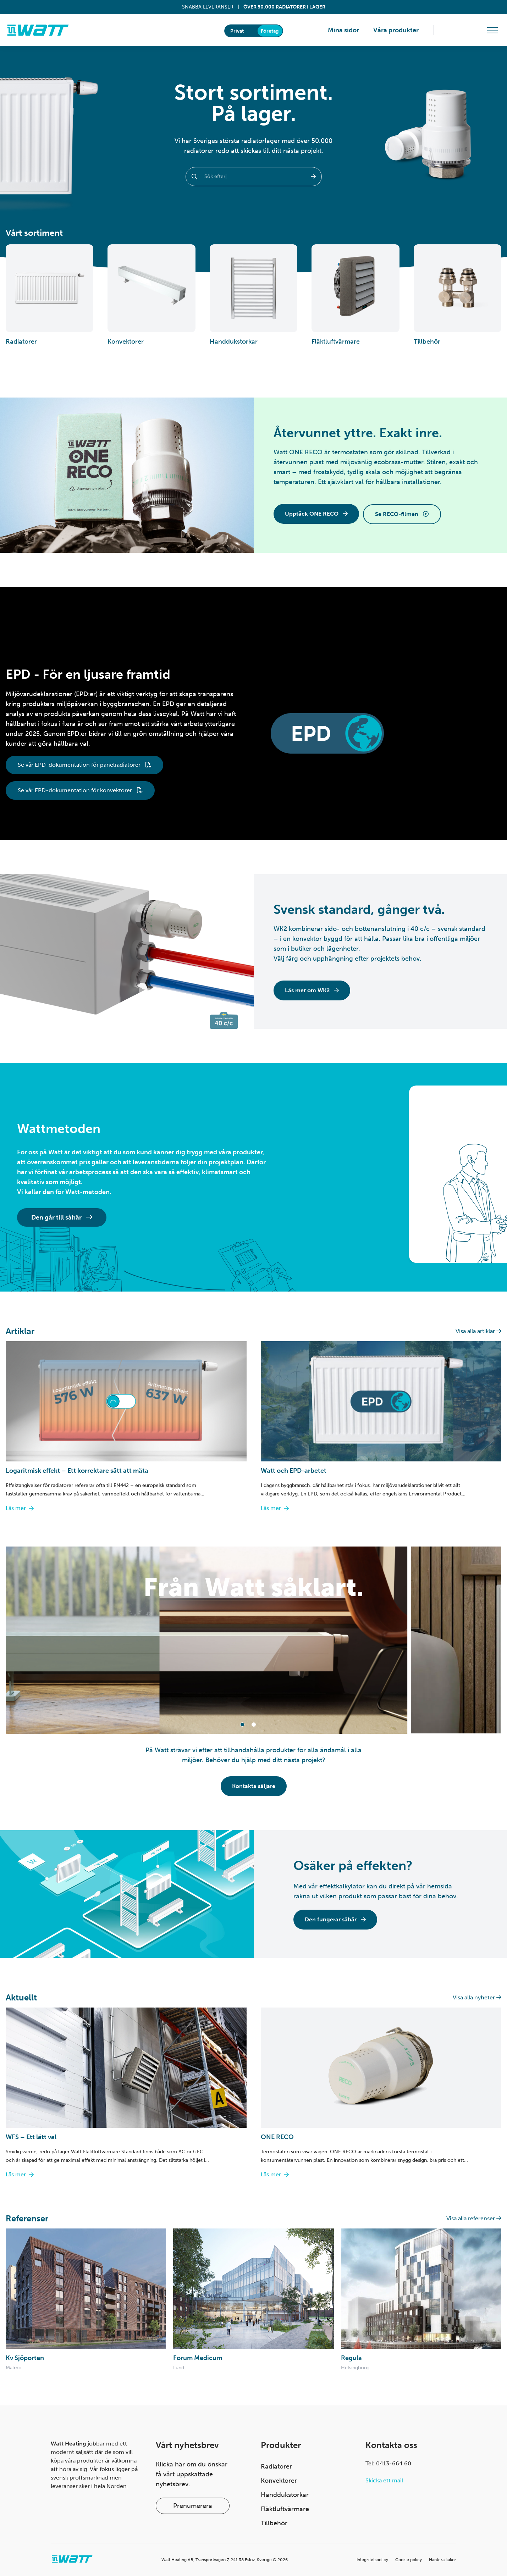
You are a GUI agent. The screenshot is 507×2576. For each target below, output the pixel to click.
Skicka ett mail (384, 2480)
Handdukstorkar (285, 2495)
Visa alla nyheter (477, 1997)
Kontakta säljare (253, 1786)
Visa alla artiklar (478, 1331)
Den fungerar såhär (335, 1919)
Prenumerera (192, 2506)
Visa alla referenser (473, 2218)
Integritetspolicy (372, 2559)
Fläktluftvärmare (285, 2509)
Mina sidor (343, 30)
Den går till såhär (61, 1217)
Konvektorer (279, 2481)
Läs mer (20, 1508)
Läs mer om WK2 (312, 990)
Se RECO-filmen (402, 514)
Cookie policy (408, 2559)
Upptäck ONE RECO (316, 513)
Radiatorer (276, 2466)
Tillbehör (274, 2523)
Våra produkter (396, 30)
